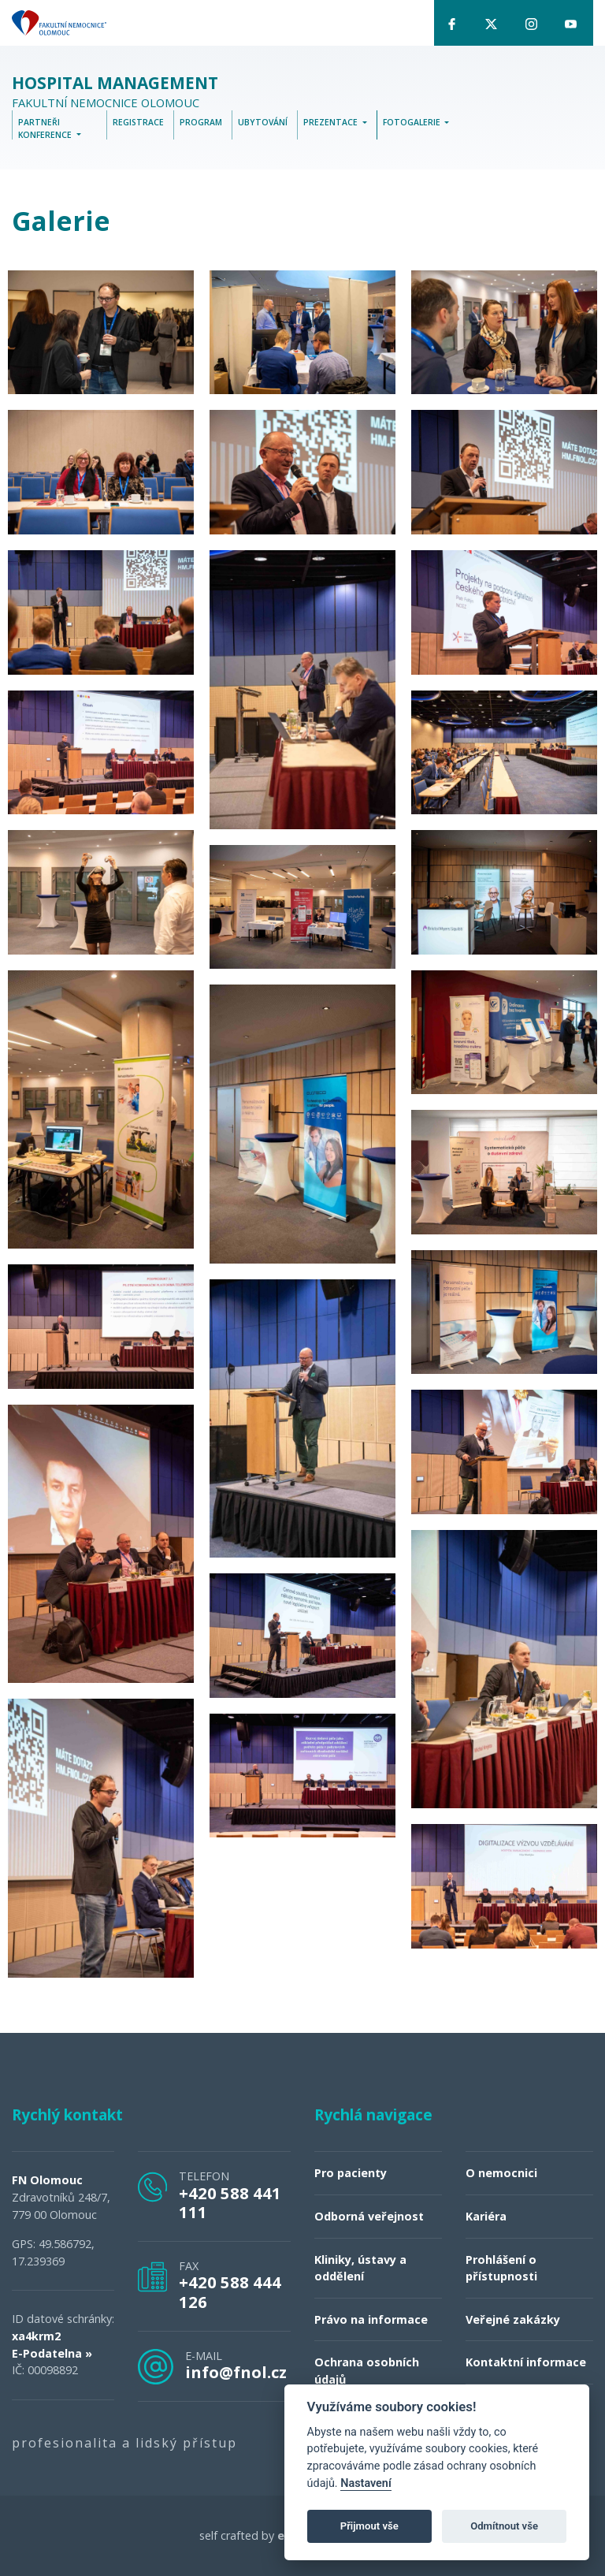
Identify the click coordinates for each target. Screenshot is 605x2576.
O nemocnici (501, 2173)
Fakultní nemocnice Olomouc (115, 92)
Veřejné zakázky (513, 2319)
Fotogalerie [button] (413, 122)
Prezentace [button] (331, 122)
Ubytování (263, 122)
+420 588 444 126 (230, 2292)
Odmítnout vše (504, 2526)
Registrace (138, 122)
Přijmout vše (369, 2526)
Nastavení (366, 2483)
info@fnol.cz (236, 2371)
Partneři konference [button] (46, 129)
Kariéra (486, 2216)
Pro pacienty (350, 2173)
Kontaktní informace (526, 2362)
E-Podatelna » (52, 2353)
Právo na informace (371, 2319)
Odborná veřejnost (369, 2216)
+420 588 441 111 (230, 2202)
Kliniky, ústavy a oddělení (360, 2268)
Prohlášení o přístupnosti (501, 2268)
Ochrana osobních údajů (366, 2371)
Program (201, 122)
